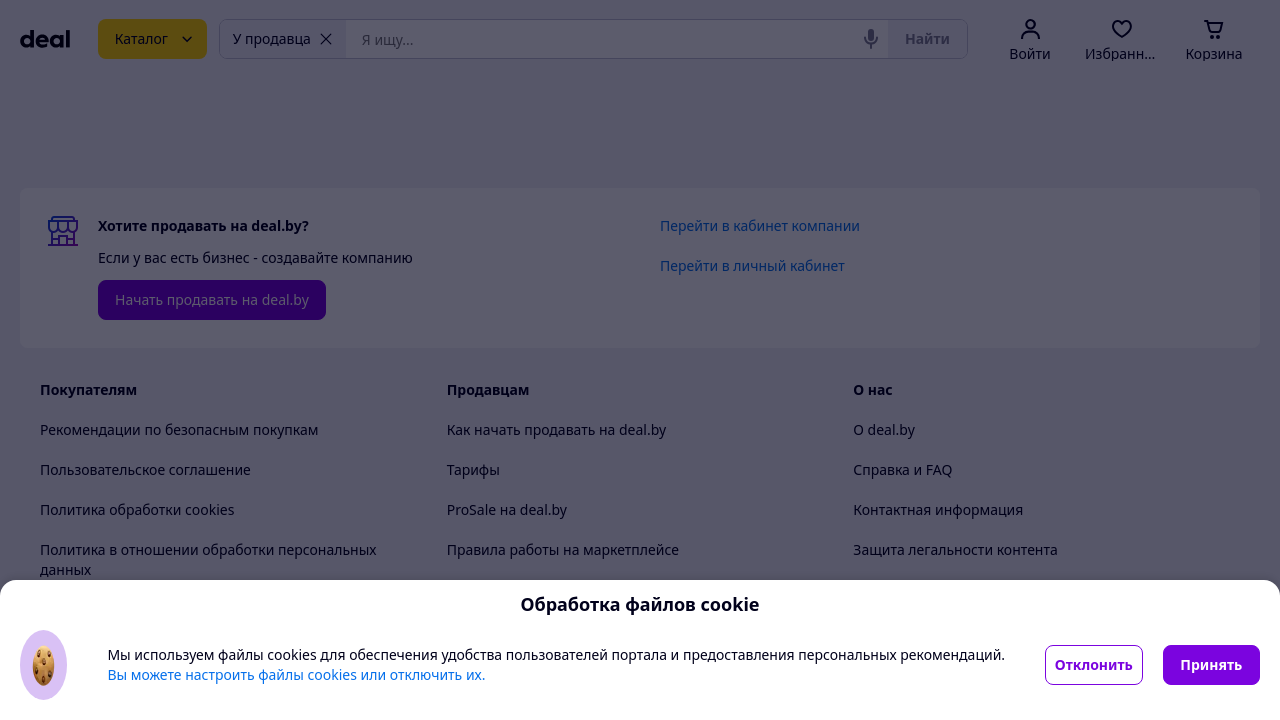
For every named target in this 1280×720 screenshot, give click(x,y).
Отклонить (1094, 664)
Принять (1211, 664)
